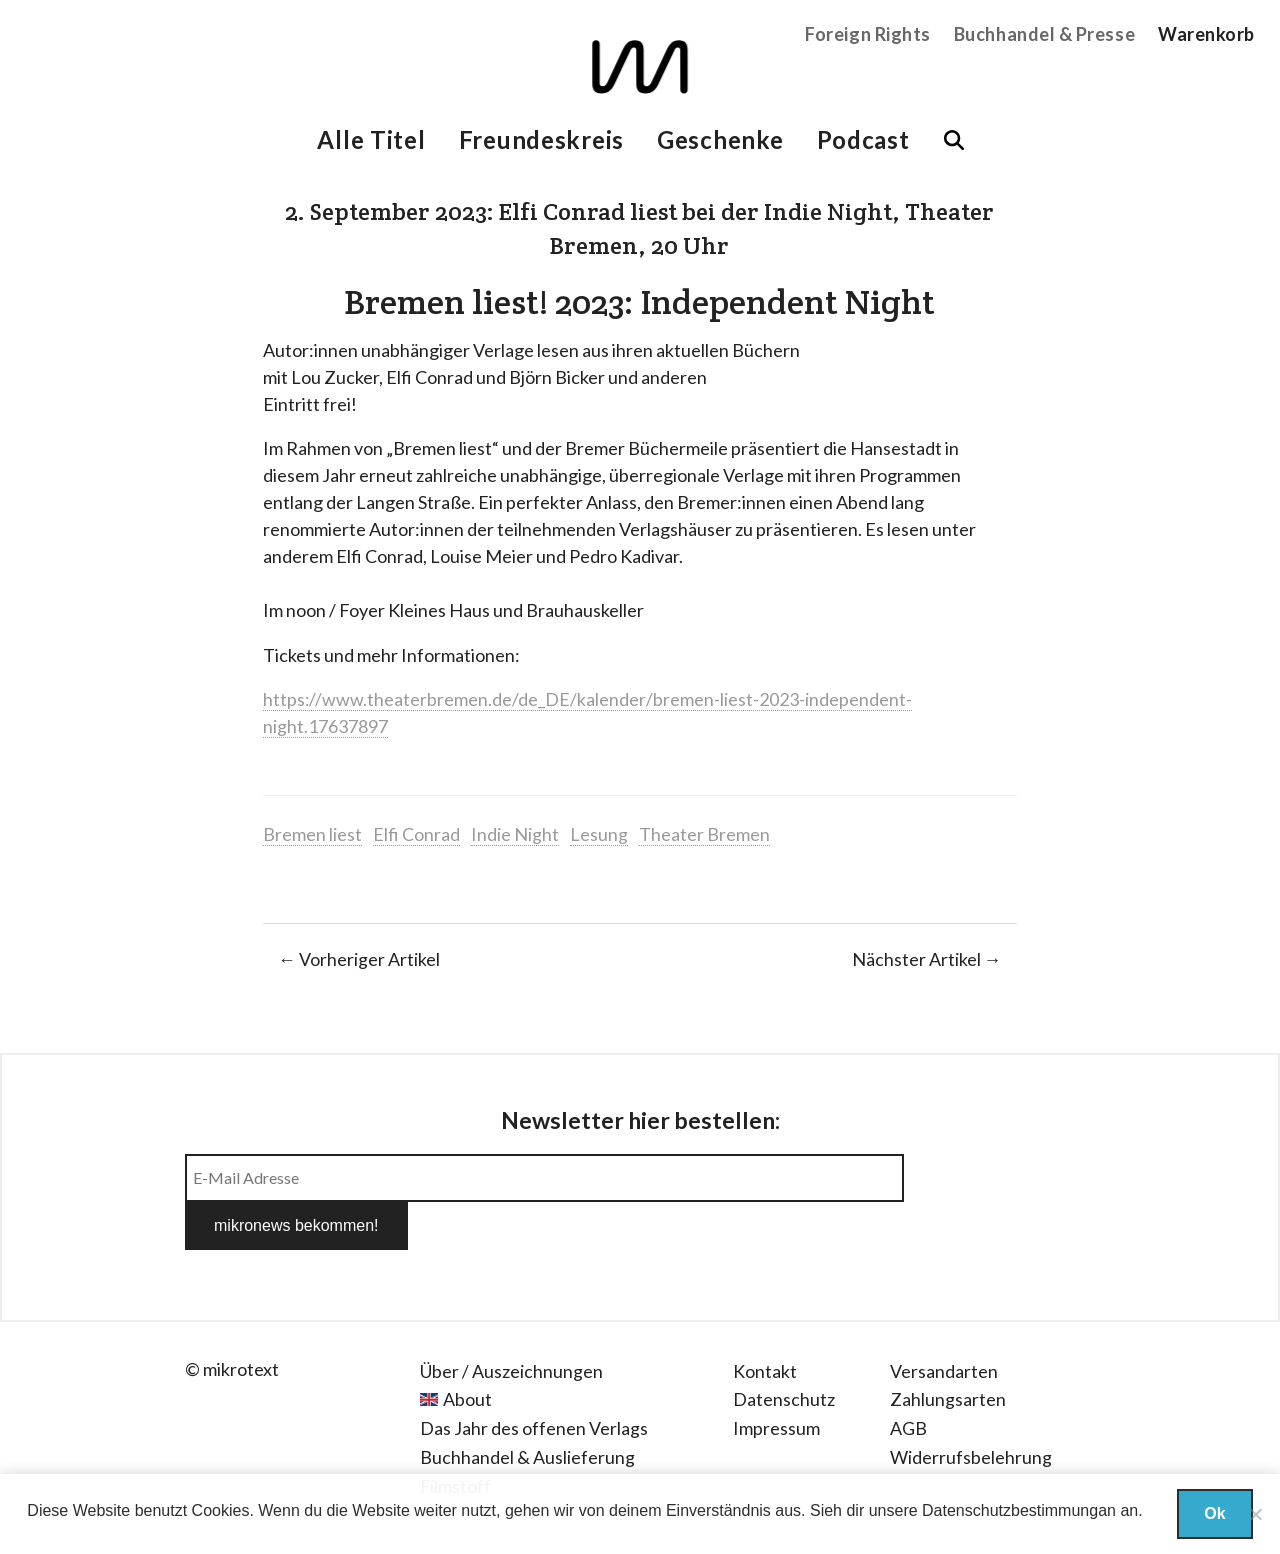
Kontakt (765, 1323)
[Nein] (1255, 1514)
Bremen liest (312, 834)
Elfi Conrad (416, 834)
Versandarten (944, 1323)
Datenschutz (784, 1351)
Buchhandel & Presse (1044, 34)
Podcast (863, 139)
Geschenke (720, 139)
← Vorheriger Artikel (359, 959)
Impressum (776, 1380)
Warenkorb (1206, 34)
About (467, 1351)
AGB (908, 1380)
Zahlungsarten (948, 1351)
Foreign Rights (868, 34)
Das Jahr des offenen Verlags (534, 1380)
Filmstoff (456, 1438)
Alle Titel (371, 139)
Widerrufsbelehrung (971, 1409)
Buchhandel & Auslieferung (527, 1409)
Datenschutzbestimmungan (1019, 1510)
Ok (1214, 1513)
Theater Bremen (704, 834)
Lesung (599, 834)
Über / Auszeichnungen (511, 1323)
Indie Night (515, 834)
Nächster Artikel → (927, 959)
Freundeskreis (541, 139)
